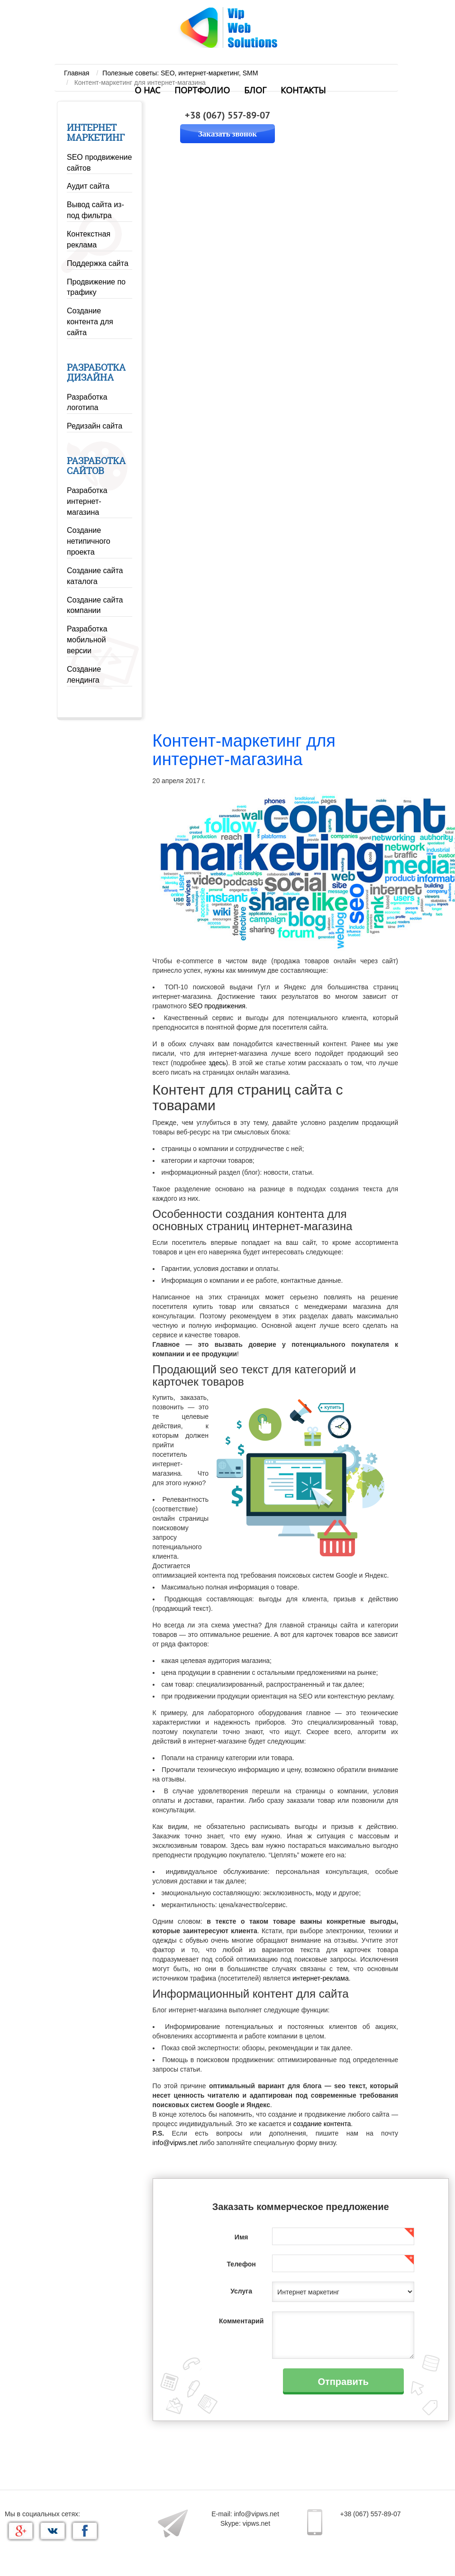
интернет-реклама (320, 1978)
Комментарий (241, 2321)
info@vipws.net (175, 2143)
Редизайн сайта (94, 426)
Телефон (241, 2264)
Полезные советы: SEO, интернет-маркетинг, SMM (180, 73)
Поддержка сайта (97, 263)
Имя (241, 2237)
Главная (76, 73)
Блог (255, 91)
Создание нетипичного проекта (88, 541)
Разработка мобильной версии (87, 640)
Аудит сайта (88, 186)
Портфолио (202, 91)
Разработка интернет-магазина (87, 501)
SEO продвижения (217, 1006)
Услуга (241, 2291)
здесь (217, 1063)
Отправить (343, 2381)
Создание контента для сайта (90, 322)
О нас (147, 91)
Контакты (303, 91)
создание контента (322, 2124)
